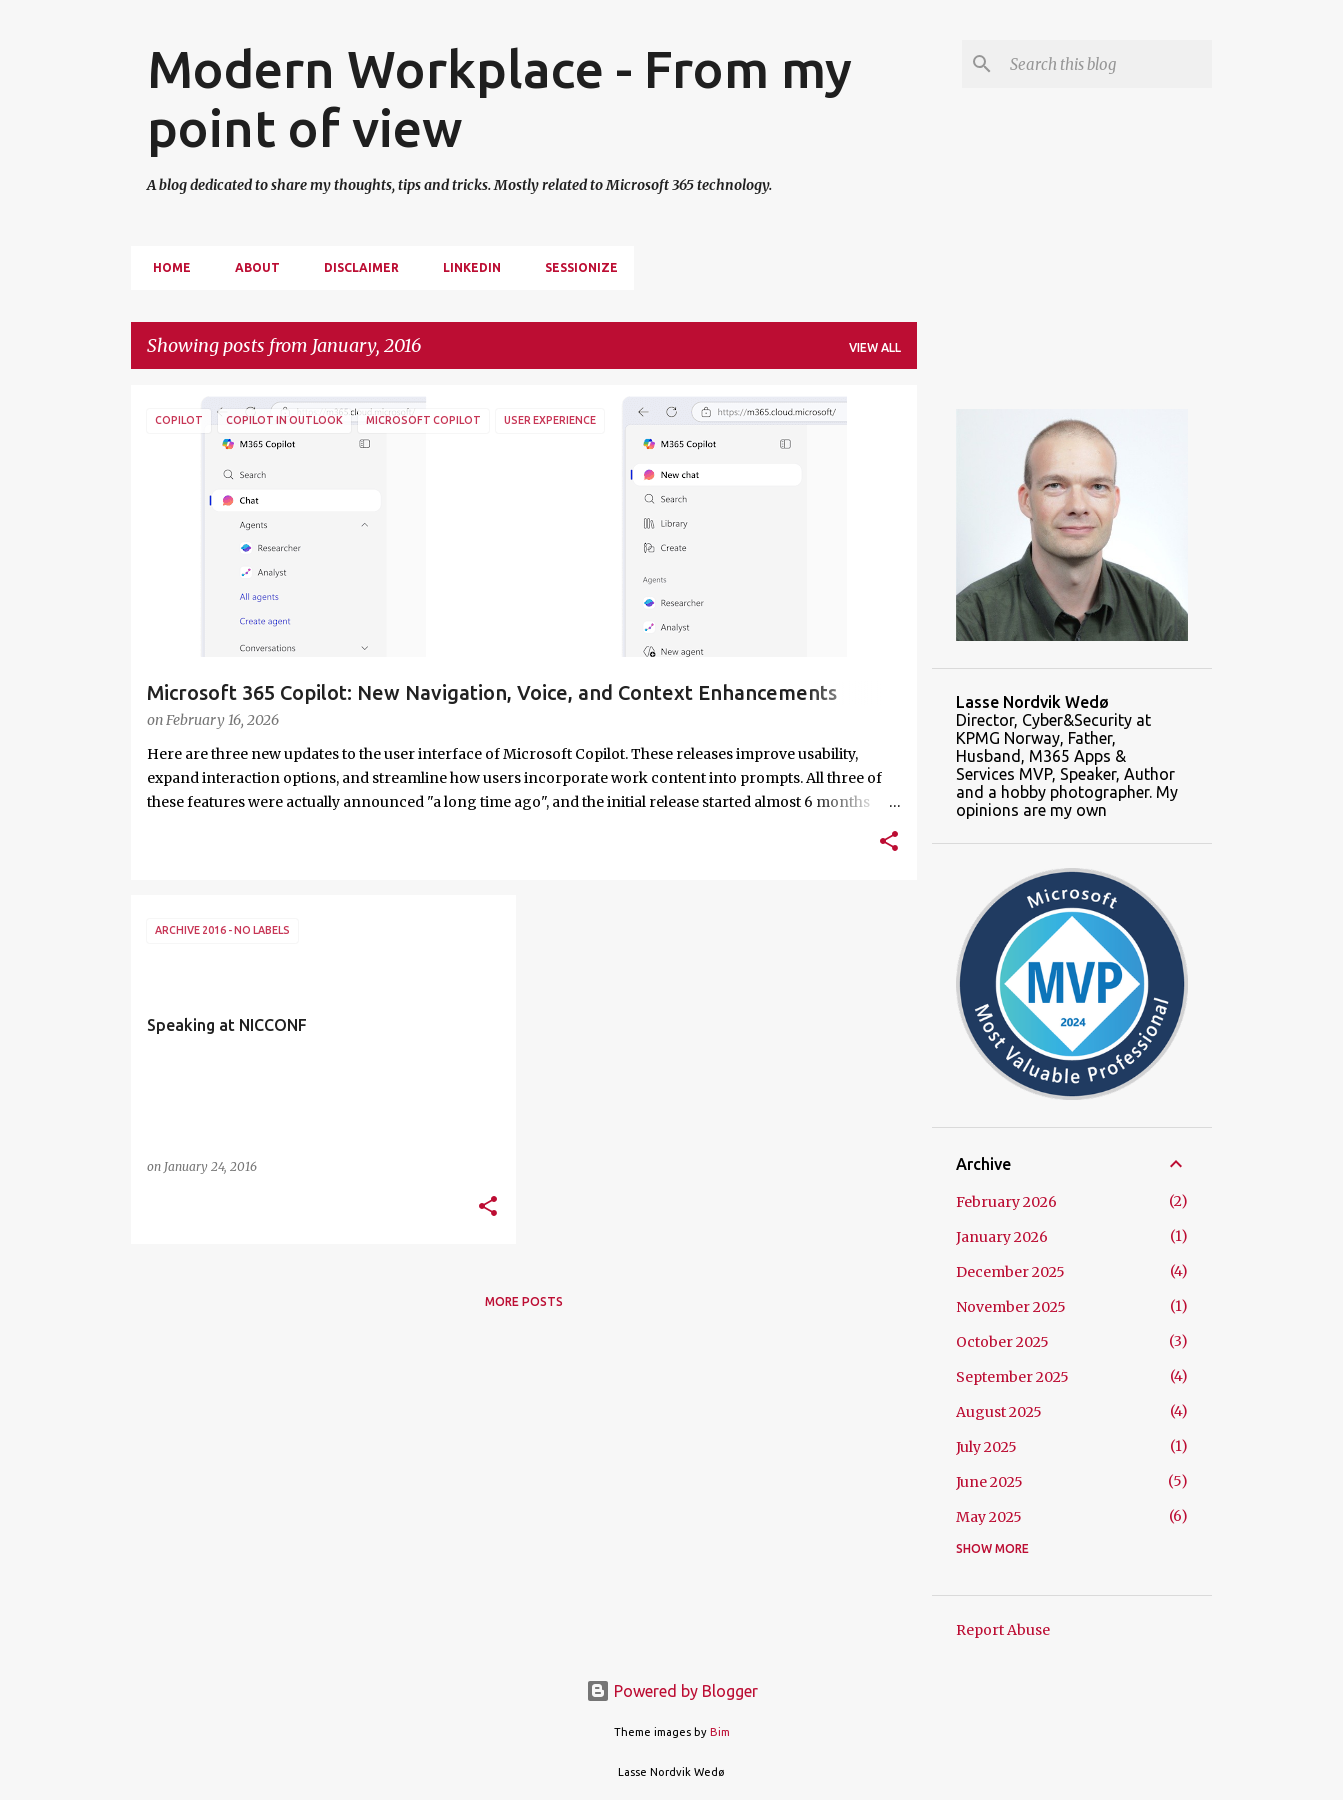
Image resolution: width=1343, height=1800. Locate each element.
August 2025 (999, 1412)
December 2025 (1010, 1272)
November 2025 (1011, 1307)
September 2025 (1012, 1377)
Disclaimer (355, 267)
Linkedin (466, 267)
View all (875, 347)
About (251, 267)
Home (166, 267)
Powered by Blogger (672, 1691)
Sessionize (575, 267)
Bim (720, 1732)
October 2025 (1002, 1342)
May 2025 (989, 1517)
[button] (889, 843)
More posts (524, 1301)
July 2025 (986, 1447)
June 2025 (989, 1482)
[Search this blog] (1107, 64)
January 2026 (1002, 1237)
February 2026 (1006, 1202)
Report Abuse (1003, 1630)
